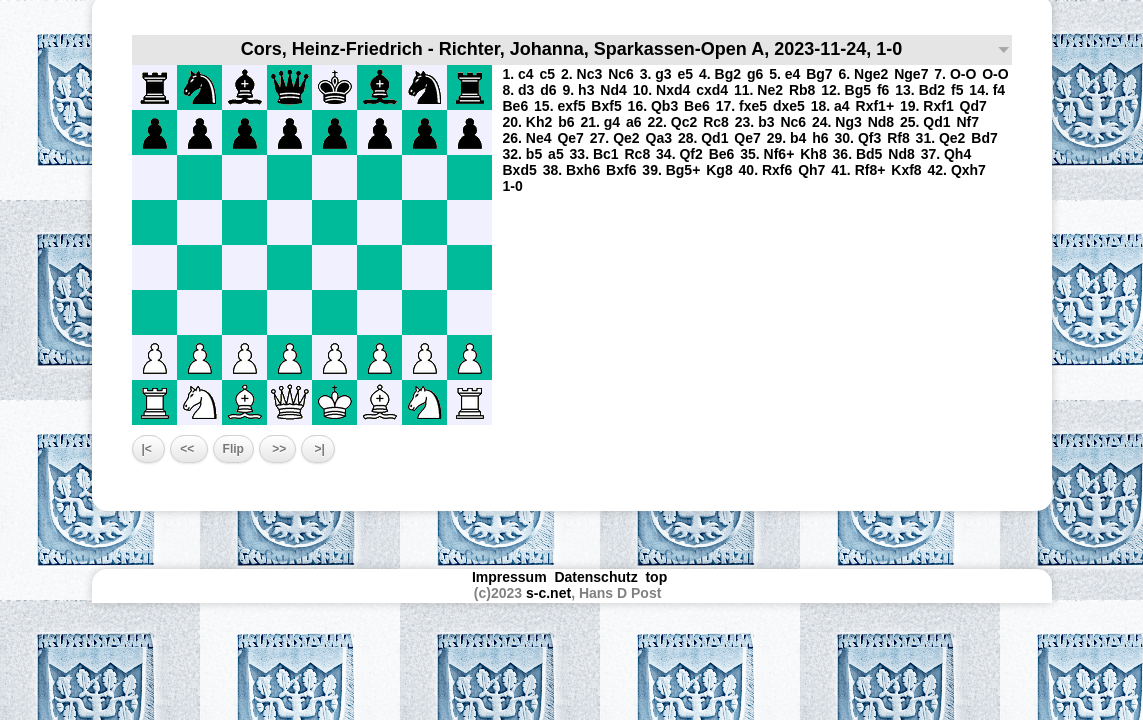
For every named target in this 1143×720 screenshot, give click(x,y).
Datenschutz (595, 577)
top (658, 577)
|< (149, 449)
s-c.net (548, 593)
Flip (233, 449)
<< (188, 449)
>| (318, 449)
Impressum (509, 577)
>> (277, 449)
